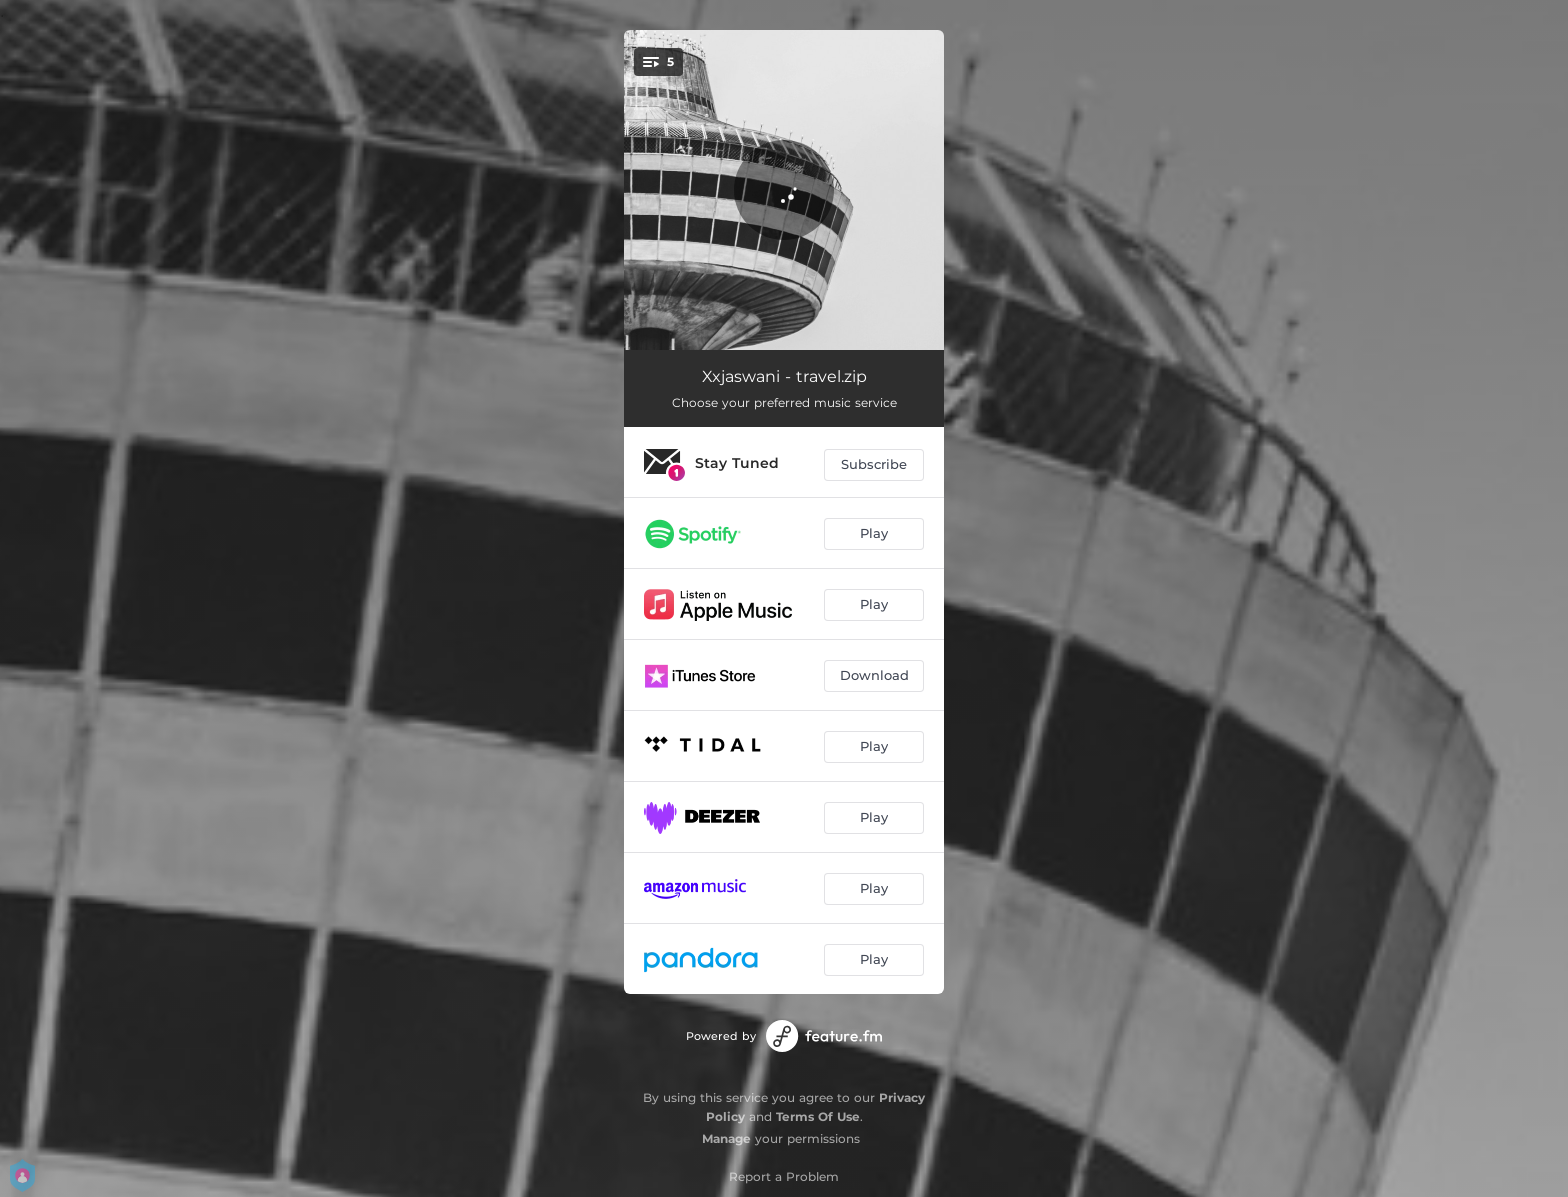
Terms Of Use (818, 1116)
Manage (726, 1138)
